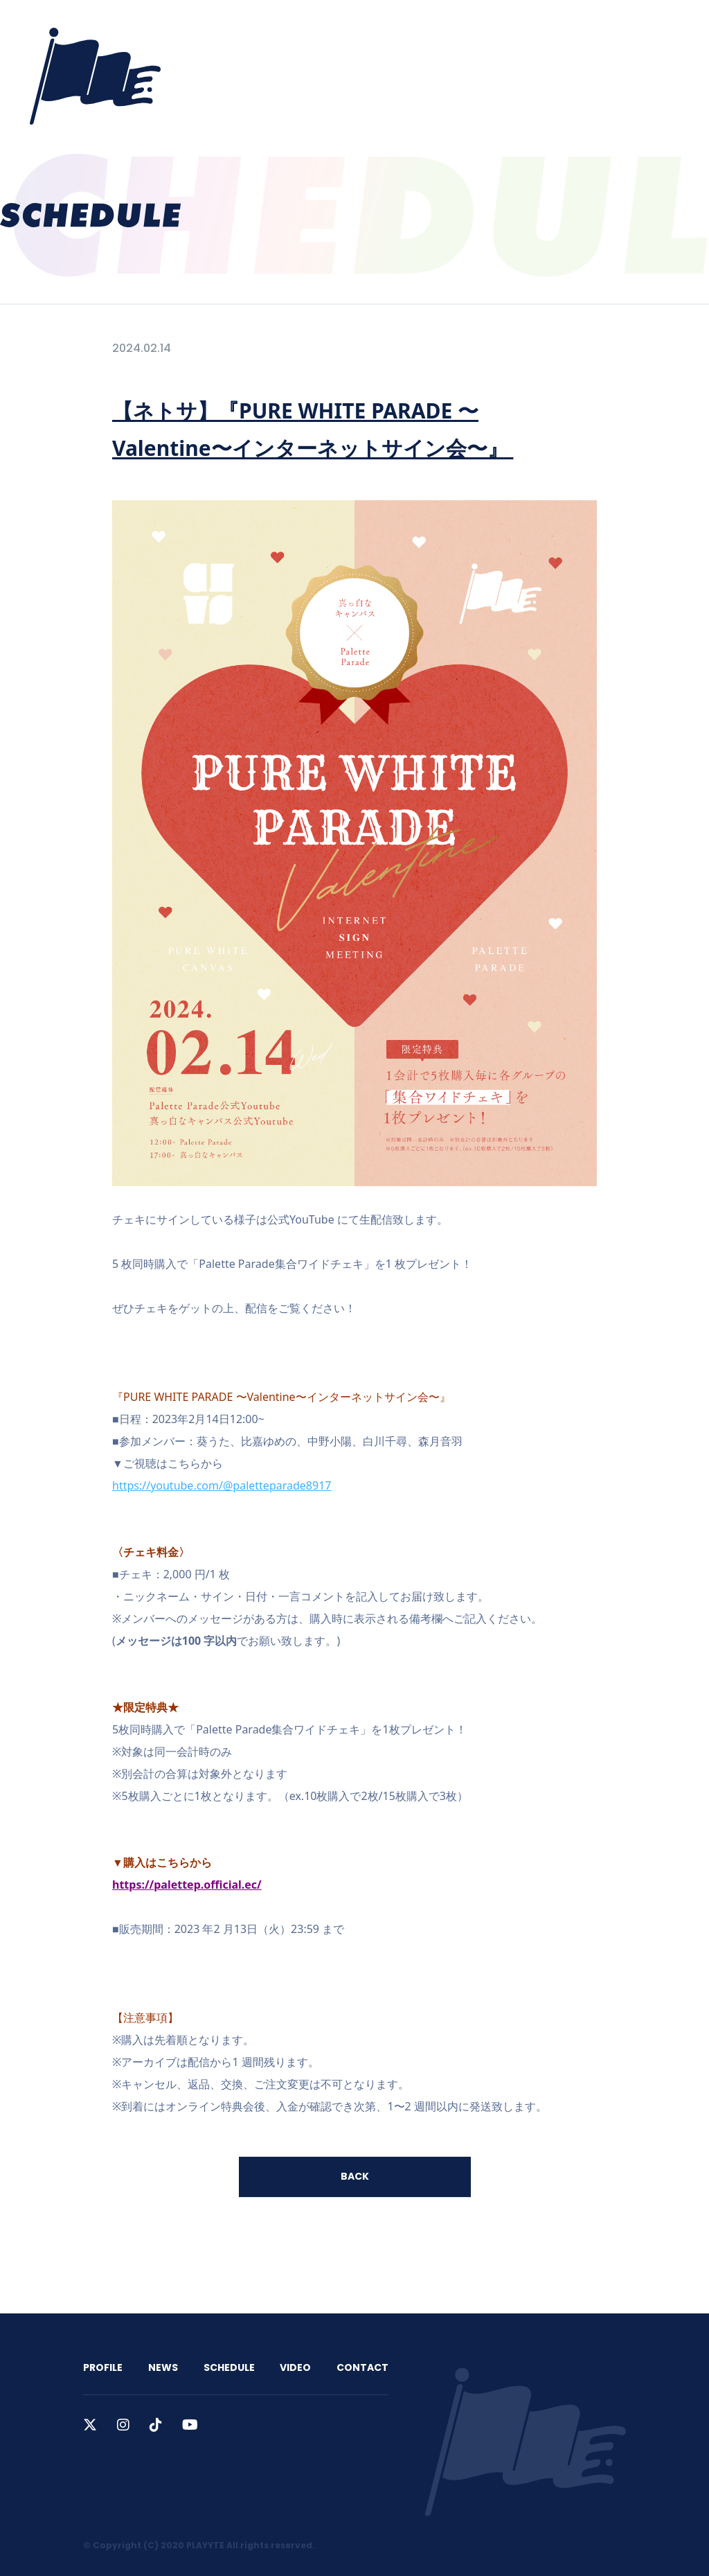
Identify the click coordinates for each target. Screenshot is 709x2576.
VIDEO (450, 29)
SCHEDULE (386, 29)
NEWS (323, 29)
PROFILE (267, 29)
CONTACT (514, 29)
